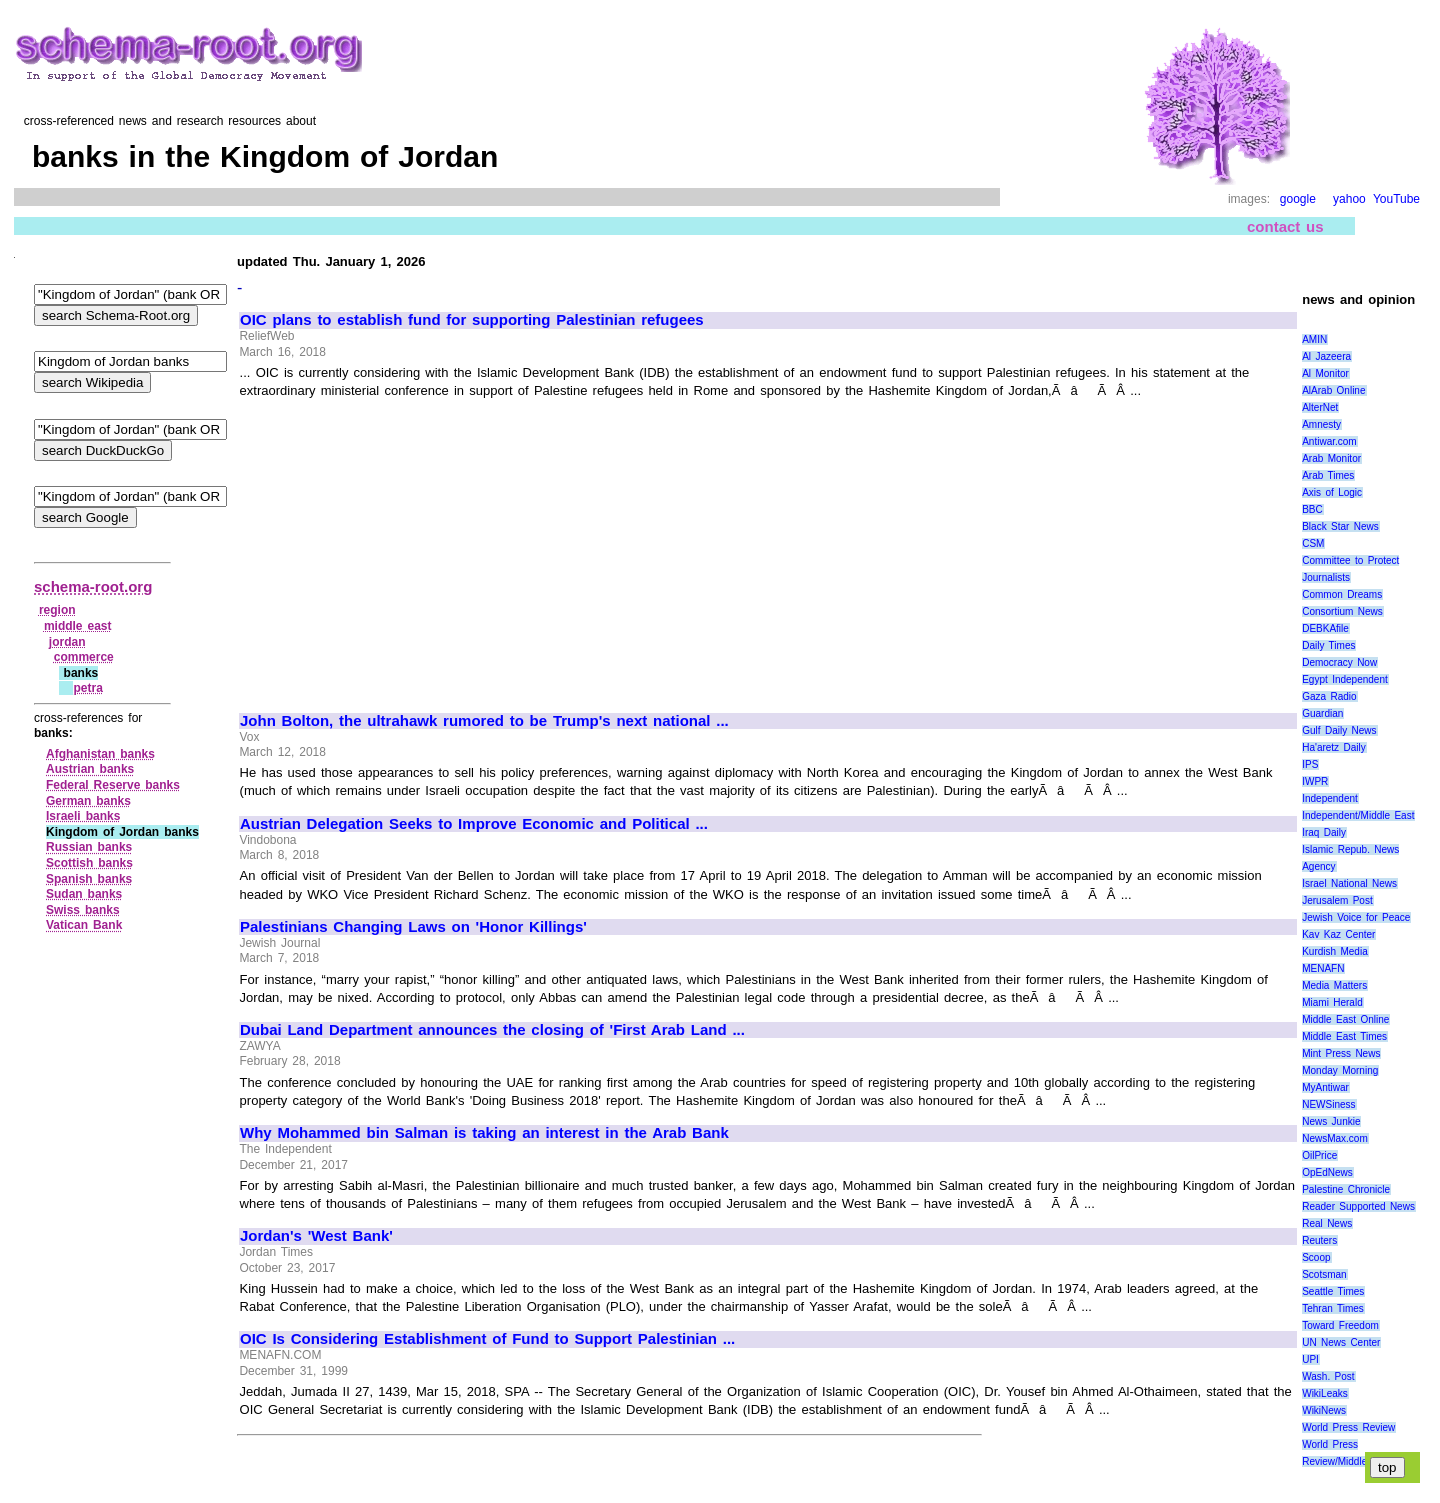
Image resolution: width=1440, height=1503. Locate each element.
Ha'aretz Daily (1334, 747)
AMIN (1314, 339)
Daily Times (1328, 645)
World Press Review (1348, 1427)
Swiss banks (83, 910)
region (57, 610)
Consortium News (1342, 611)
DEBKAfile (1325, 628)
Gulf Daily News (1339, 730)
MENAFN (1323, 968)
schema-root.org (93, 586)
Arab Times (1328, 475)
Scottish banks (89, 863)
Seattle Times (1333, 1291)
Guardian (1322, 713)
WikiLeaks (1325, 1393)
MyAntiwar (1325, 1087)
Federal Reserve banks (113, 785)
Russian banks (89, 847)
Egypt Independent (1345, 679)
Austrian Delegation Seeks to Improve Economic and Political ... (474, 824)
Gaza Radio (1329, 696)
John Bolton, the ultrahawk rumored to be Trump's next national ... (484, 721)
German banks (88, 801)
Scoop (1316, 1257)
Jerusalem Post (1337, 900)
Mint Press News (1341, 1053)
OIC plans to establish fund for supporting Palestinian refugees (472, 320)
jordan (67, 642)
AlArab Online (1333, 390)
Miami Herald (1332, 1002)
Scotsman (1324, 1274)
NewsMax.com (1335, 1138)
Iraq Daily (1324, 832)
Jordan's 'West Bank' (316, 1236)
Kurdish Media (1335, 951)
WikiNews (1324, 1410)
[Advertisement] (408, 547)
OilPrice (1319, 1155)
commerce (84, 657)
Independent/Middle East (1358, 815)
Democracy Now (1339, 662)
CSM (1313, 543)
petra (87, 688)
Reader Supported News (1358, 1206)
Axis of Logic (1332, 492)
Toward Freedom (1340, 1325)
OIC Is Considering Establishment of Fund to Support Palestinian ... (487, 1339)
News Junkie (1331, 1121)
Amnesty (1321, 424)
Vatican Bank (84, 925)
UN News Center (1341, 1342)
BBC (1312, 509)
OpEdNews (1327, 1172)
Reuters (1319, 1240)
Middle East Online (1345, 1019)
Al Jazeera (1326, 356)
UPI (1310, 1359)
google (1298, 199)
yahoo (1349, 199)
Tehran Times (1333, 1308)
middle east (78, 626)
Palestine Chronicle (1346, 1189)
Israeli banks (83, 816)
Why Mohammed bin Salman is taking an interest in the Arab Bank (484, 1133)
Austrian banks (90, 769)
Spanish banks (89, 879)
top (1387, 1467)
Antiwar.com (1329, 441)
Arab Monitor (1331, 458)
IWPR (1315, 781)
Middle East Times (1344, 1036)
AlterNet (1320, 407)
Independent (1330, 798)
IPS (1310, 764)
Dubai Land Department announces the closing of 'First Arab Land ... (492, 1030)
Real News (1327, 1223)
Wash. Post (1328, 1376)
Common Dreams (1342, 594)
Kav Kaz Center (1338, 934)
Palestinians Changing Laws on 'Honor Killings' (413, 927)
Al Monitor (1325, 373)
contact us (1285, 226)
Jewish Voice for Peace (1356, 917)
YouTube (1396, 199)
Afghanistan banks (100, 754)
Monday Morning (1340, 1070)
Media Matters (1334, 985)
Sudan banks (84, 894)
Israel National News (1349, 883)
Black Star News (1340, 526)
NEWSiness (1328, 1104)
